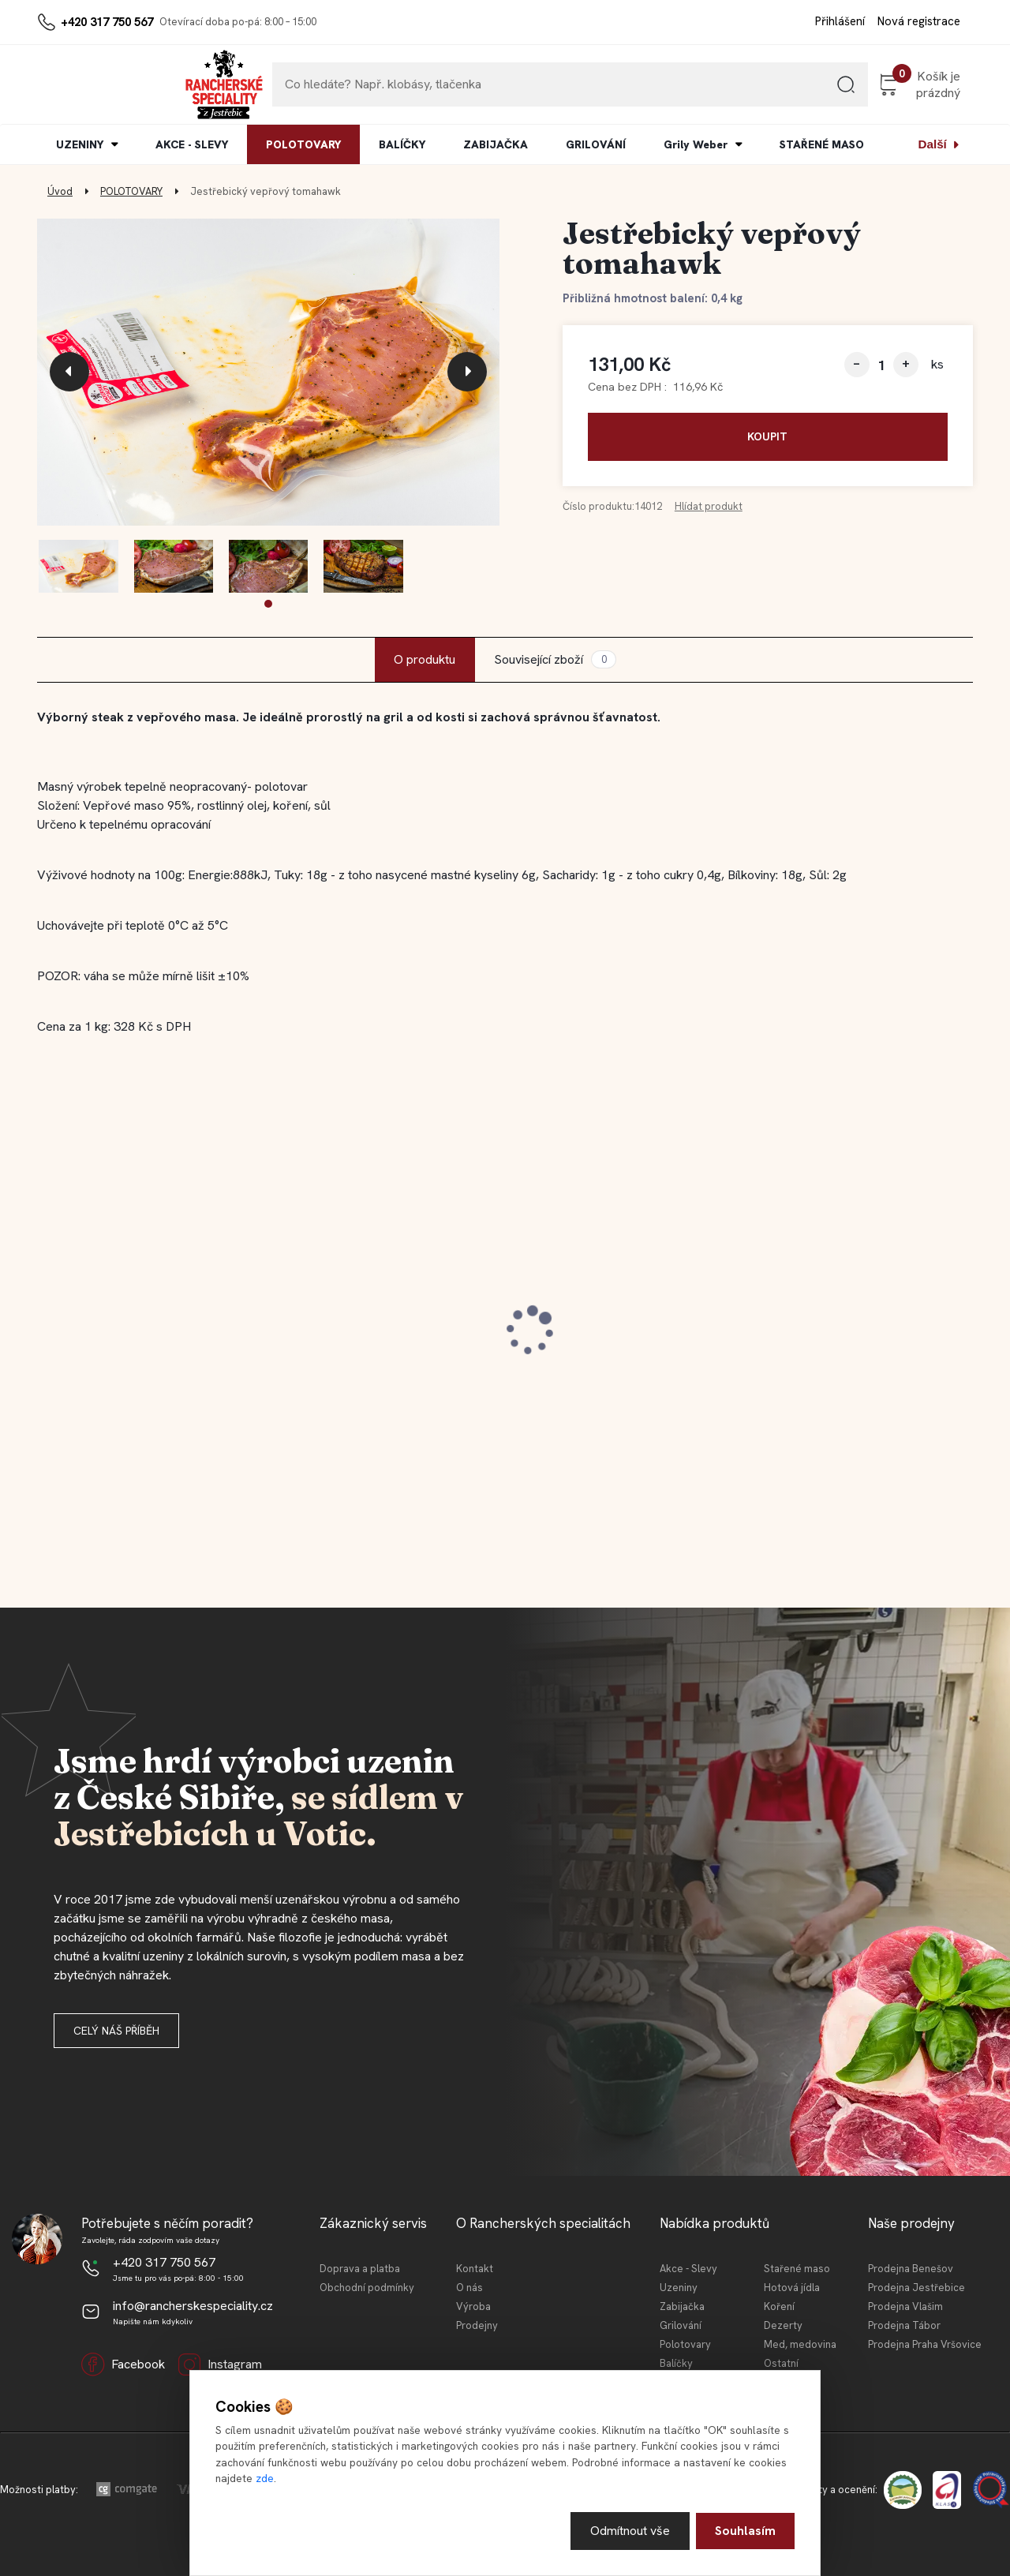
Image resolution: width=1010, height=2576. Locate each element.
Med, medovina (800, 2344)
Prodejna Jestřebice (916, 2287)
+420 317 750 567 (107, 22)
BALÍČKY (402, 144)
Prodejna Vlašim (905, 2306)
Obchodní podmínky (367, 2287)
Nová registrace (918, 21)
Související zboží (554, 659)
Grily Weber (696, 144)
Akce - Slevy (688, 2268)
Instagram (220, 2364)
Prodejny (477, 2325)
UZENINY (79, 144)
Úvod (60, 191)
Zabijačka (682, 2306)
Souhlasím (745, 2530)
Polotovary (685, 2344)
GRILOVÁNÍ (596, 144)
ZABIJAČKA (495, 144)
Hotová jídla (792, 2287)
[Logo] (85, 84)
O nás (469, 2287)
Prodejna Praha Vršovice (925, 2344)
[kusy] (881, 365)
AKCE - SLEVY (191, 144)
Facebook (123, 2364)
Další (932, 144)
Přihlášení (840, 21)
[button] (268, 604)
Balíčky (676, 2363)
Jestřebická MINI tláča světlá (614, 1321)
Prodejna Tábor (904, 2325)
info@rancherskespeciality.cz (193, 2305)
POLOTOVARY (303, 144)
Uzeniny (679, 2287)
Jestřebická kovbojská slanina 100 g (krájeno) (380, 1329)
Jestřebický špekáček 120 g (848, 1321)
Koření (779, 2306)
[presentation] (69, 371)
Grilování (680, 2325)
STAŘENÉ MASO (822, 144)
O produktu (424, 659)
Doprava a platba (360, 2268)
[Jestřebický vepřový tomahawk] (268, 372)
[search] (828, 90)
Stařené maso (797, 2268)
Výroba (473, 2306)
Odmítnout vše (630, 2530)
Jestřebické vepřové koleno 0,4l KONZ (149, 1329)
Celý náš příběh (116, 2031)
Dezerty (783, 2325)
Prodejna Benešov (910, 2268)
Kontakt (474, 2268)
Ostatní (781, 2363)
